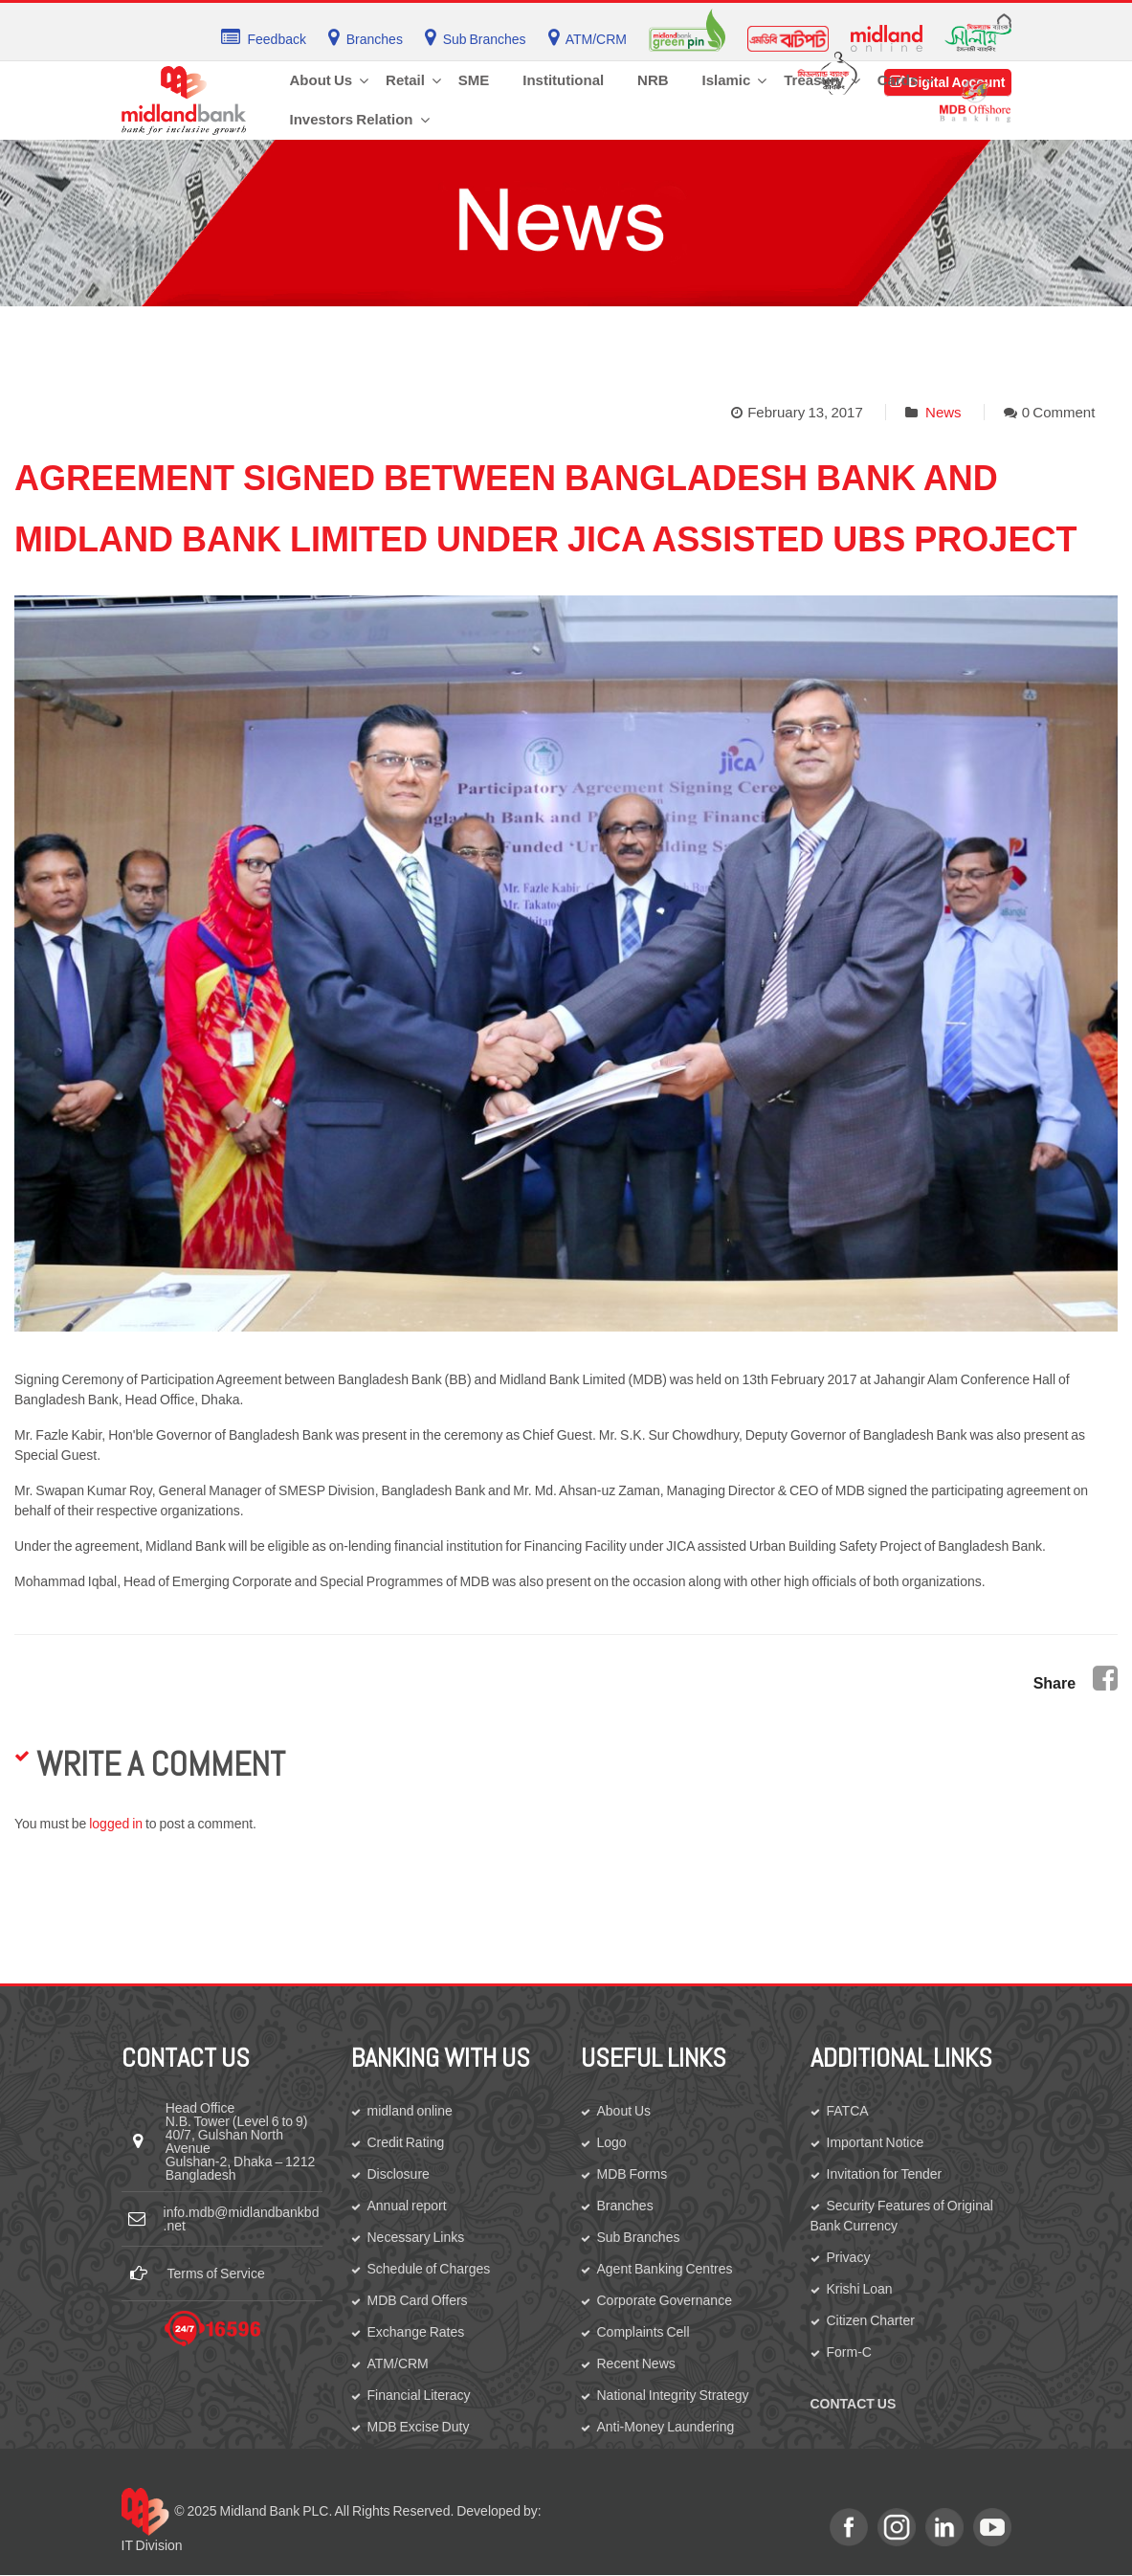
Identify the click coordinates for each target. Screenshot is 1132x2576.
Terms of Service (216, 2273)
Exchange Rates (416, 2332)
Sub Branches (638, 2237)
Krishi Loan (860, 2288)
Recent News (636, 2363)
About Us (624, 2110)
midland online (410, 2110)
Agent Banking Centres (665, 2268)
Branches (625, 2205)
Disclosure (398, 2174)
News (943, 412)
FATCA (848, 2110)
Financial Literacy (419, 2395)
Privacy (849, 2257)
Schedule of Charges (429, 2268)
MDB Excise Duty (418, 2426)
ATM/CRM (398, 2363)
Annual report (407, 2205)
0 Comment (1059, 412)
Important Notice (875, 2142)
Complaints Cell (643, 2332)
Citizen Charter (871, 2320)
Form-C (849, 2352)
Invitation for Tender (885, 2174)
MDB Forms (632, 2174)
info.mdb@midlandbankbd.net (242, 2219)
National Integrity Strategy (673, 2395)
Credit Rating (406, 2142)
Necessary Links (416, 2237)
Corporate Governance (664, 2300)
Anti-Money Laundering (666, 2426)
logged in (116, 1823)
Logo (612, 2142)
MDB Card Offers (417, 2300)
